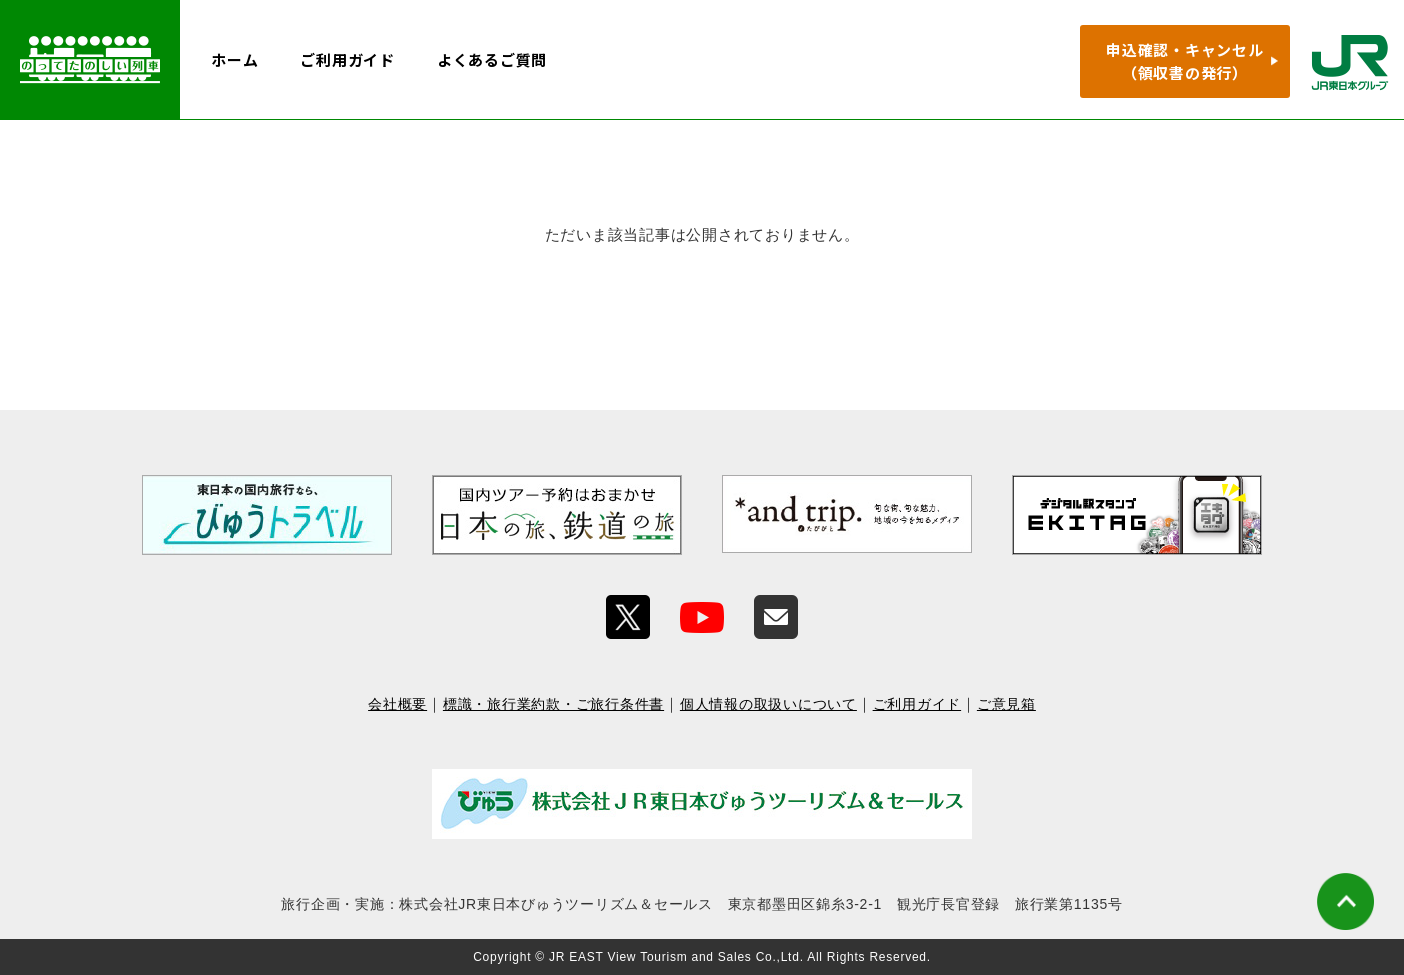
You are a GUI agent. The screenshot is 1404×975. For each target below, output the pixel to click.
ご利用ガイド (347, 59)
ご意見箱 (1006, 704)
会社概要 (397, 704)
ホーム (234, 59)
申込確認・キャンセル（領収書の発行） (1185, 61)
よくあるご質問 (492, 59)
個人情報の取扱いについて (768, 704)
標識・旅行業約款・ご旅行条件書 (553, 704)
